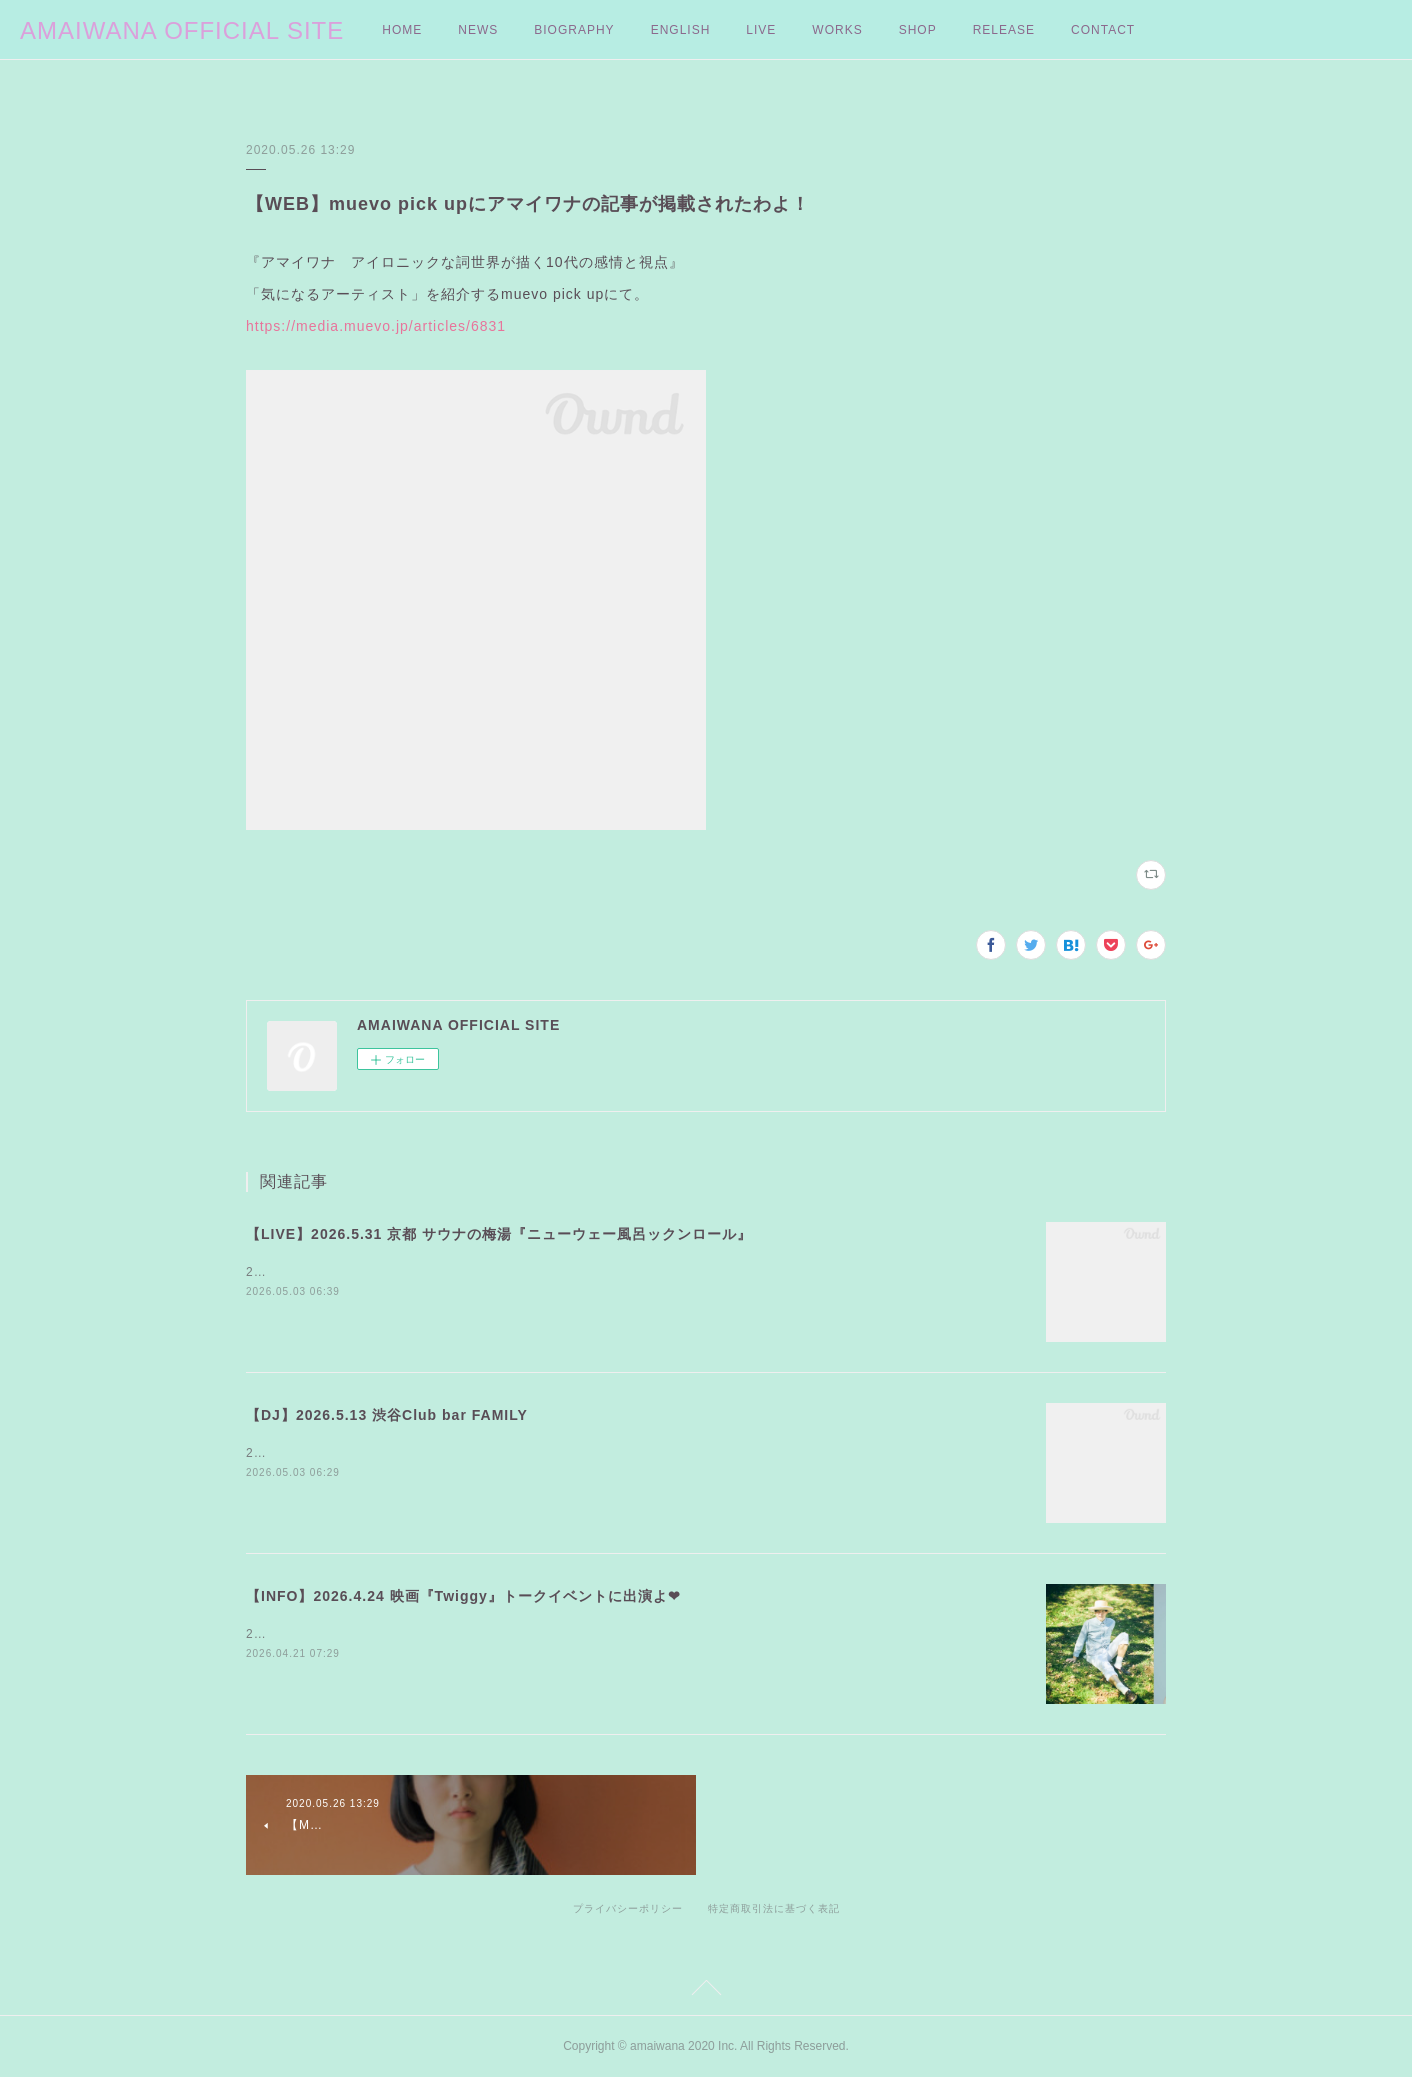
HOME (402, 30)
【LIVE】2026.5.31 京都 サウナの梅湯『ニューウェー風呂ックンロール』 (499, 1234)
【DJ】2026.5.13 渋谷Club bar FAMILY (387, 1415)
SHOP (918, 30)
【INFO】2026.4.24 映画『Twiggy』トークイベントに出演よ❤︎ (463, 1596)
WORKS (837, 30)
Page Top (706, 1991)
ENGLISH (681, 30)
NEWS (478, 30)
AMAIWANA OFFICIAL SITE (182, 30)
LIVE (761, 30)
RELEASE (1004, 30)
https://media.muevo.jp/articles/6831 (376, 326)
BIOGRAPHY (574, 30)
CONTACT (1103, 30)
